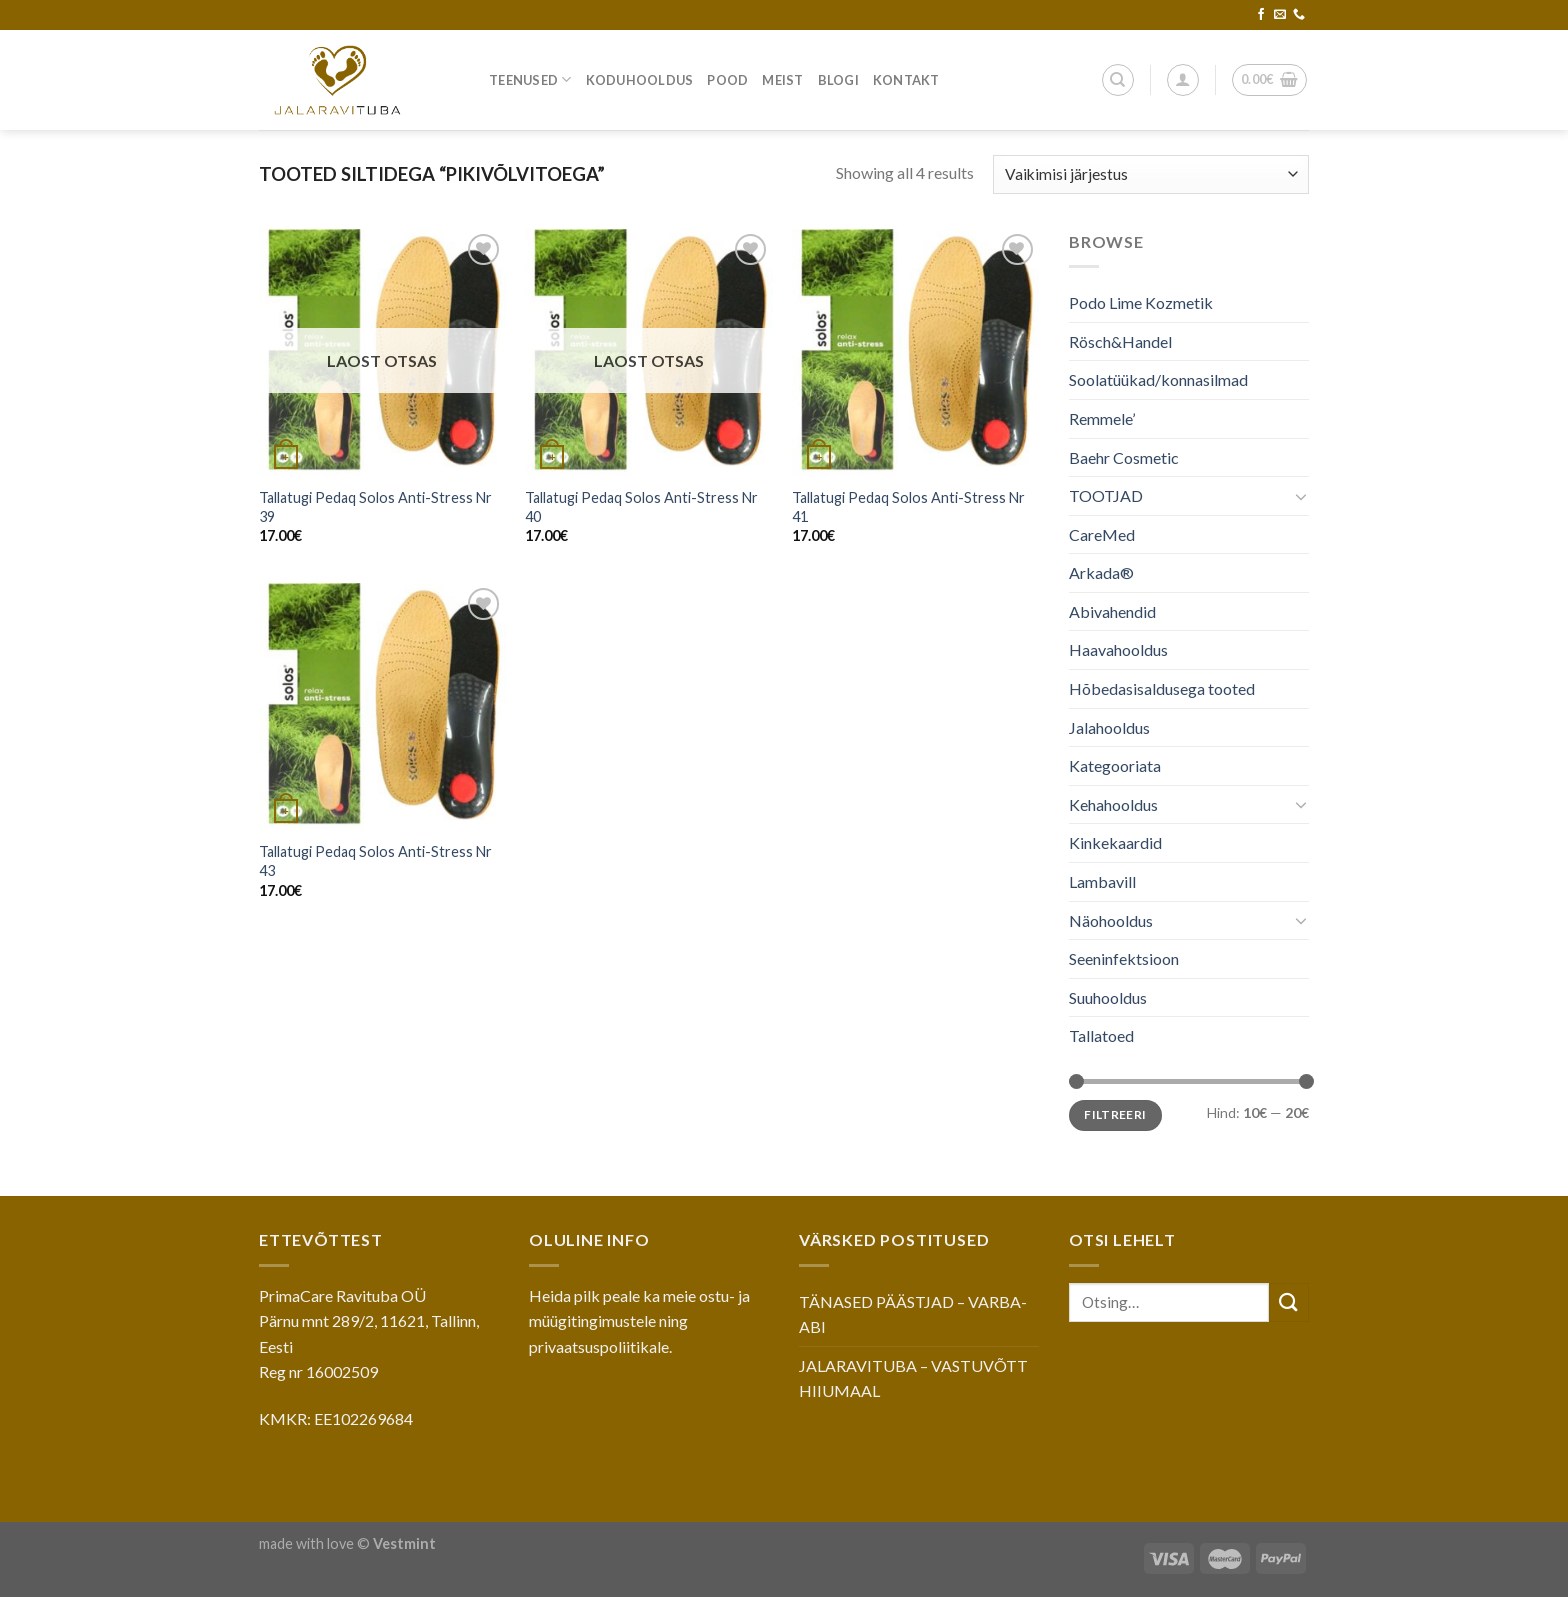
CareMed (1102, 534)
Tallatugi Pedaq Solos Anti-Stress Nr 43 (375, 861)
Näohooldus (1111, 920)
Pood (727, 80)
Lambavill (1102, 881)
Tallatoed (1101, 1035)
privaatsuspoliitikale (599, 1346)
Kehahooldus (1113, 804)
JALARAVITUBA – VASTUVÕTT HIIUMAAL (913, 1378)
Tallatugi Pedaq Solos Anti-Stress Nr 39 (375, 507)
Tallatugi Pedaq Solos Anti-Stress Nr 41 (908, 507)
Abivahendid (1112, 611)
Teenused (530, 79)
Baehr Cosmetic (1124, 456)
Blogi (838, 80)
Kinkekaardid (1115, 842)
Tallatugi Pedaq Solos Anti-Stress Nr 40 (641, 507)
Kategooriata (1115, 765)
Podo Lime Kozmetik (1141, 302)
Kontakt (906, 80)
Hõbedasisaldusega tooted (1162, 688)
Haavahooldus (1118, 649)
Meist (782, 80)
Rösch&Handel (1120, 341)
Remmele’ (1102, 418)
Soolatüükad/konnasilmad (1158, 379)
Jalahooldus (1109, 727)
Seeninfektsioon (1124, 958)
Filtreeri (1115, 1114)
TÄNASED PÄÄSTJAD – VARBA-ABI (913, 1314)
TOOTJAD (1106, 495)
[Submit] (1289, 1302)
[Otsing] (1118, 80)
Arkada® (1101, 572)
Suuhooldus (1108, 997)
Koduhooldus (640, 80)
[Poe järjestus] (1151, 174)
